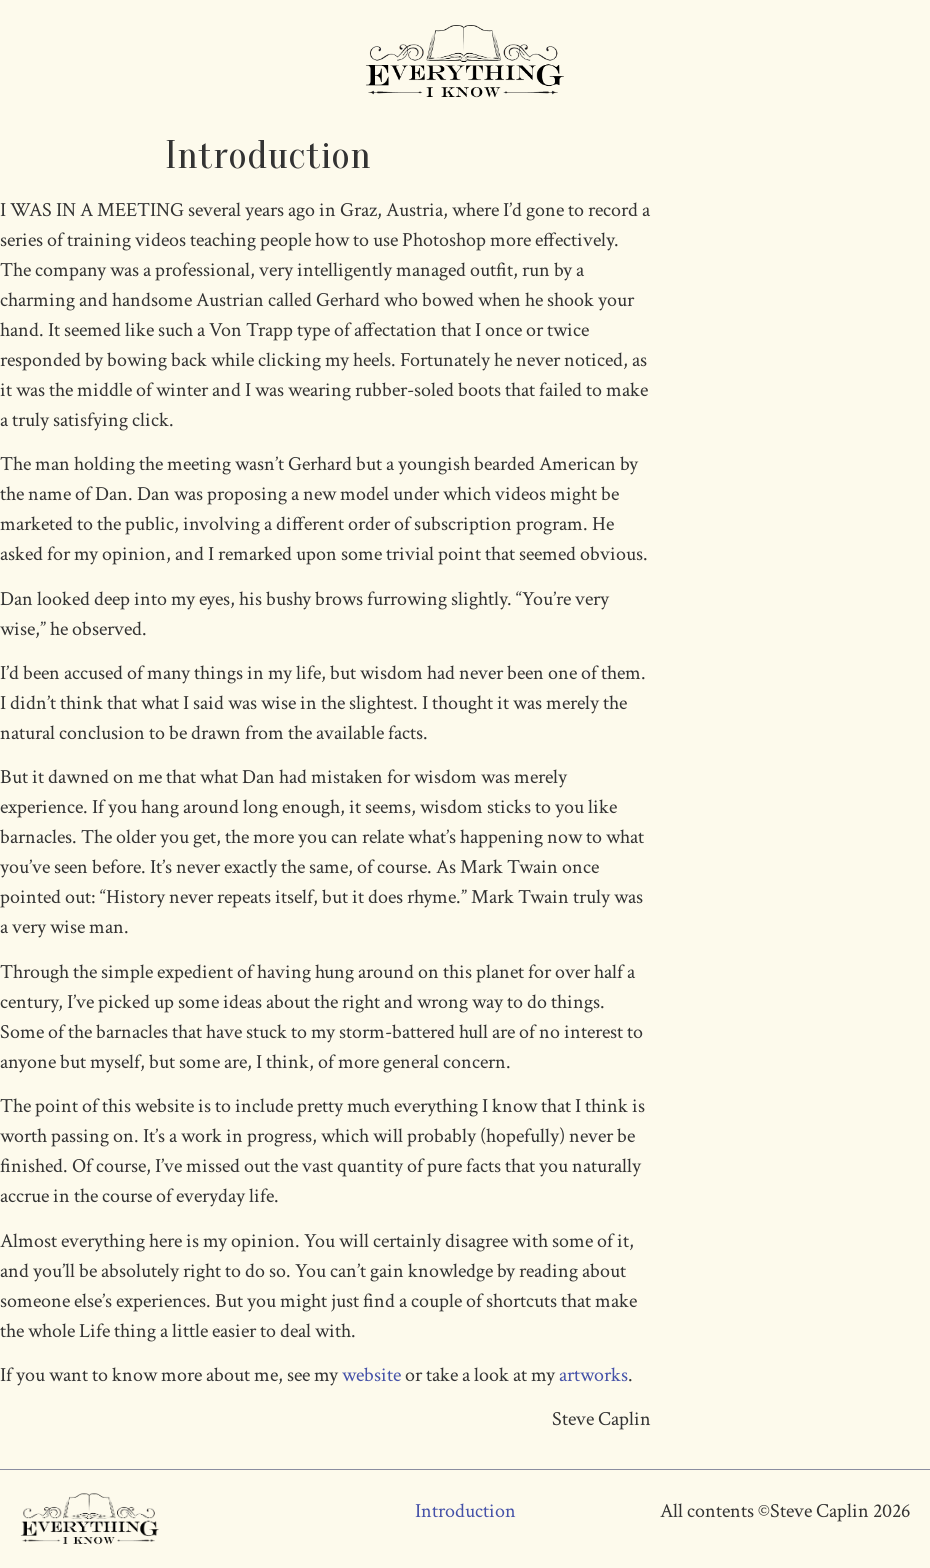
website (371, 1375)
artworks (593, 1375)
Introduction (465, 1511)
